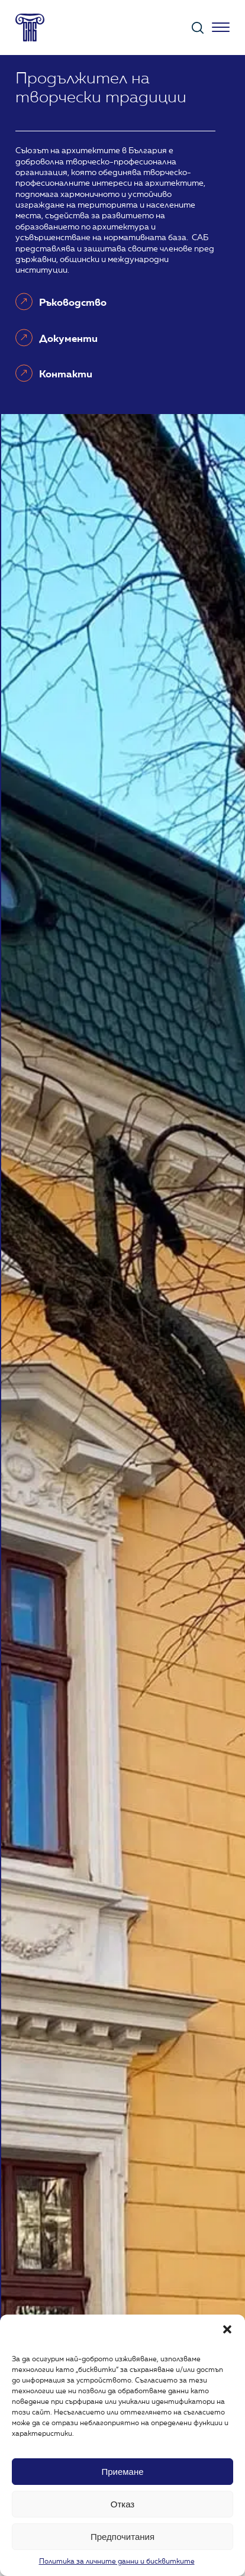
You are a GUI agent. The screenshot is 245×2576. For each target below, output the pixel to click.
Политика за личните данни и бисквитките (117, 2561)
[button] (227, 2329)
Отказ (122, 2504)
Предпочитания (122, 2537)
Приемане (122, 2472)
